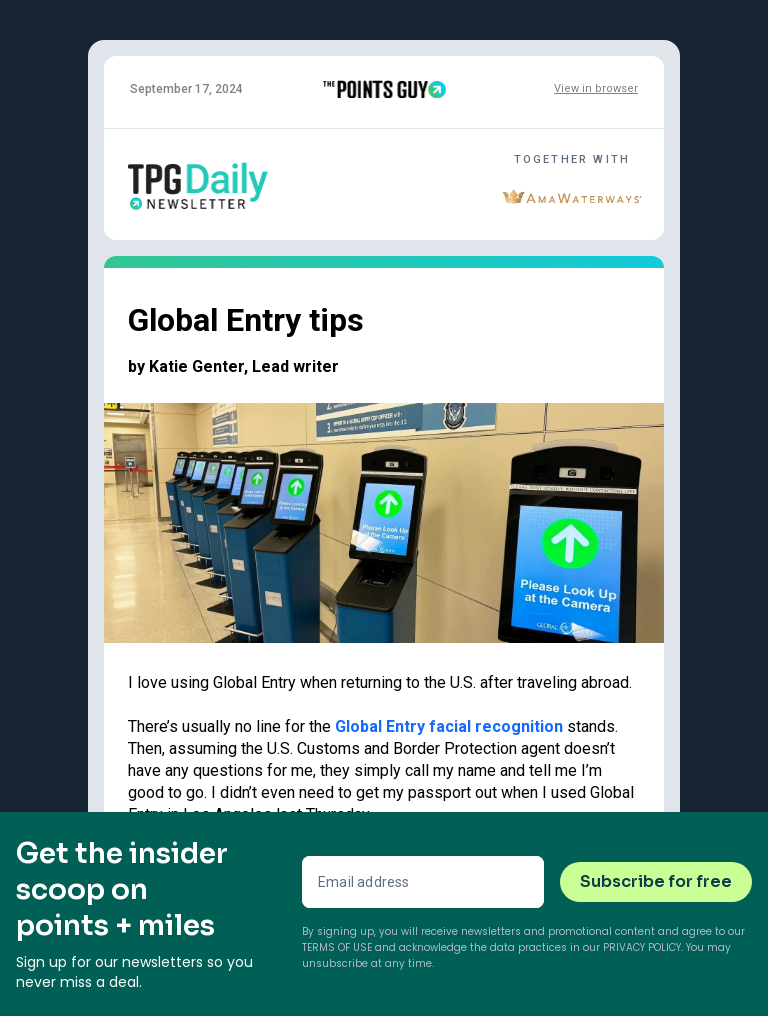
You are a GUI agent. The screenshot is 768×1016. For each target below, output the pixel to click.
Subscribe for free (656, 881)
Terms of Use (337, 947)
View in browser (596, 88)
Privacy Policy (642, 947)
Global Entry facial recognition (449, 726)
